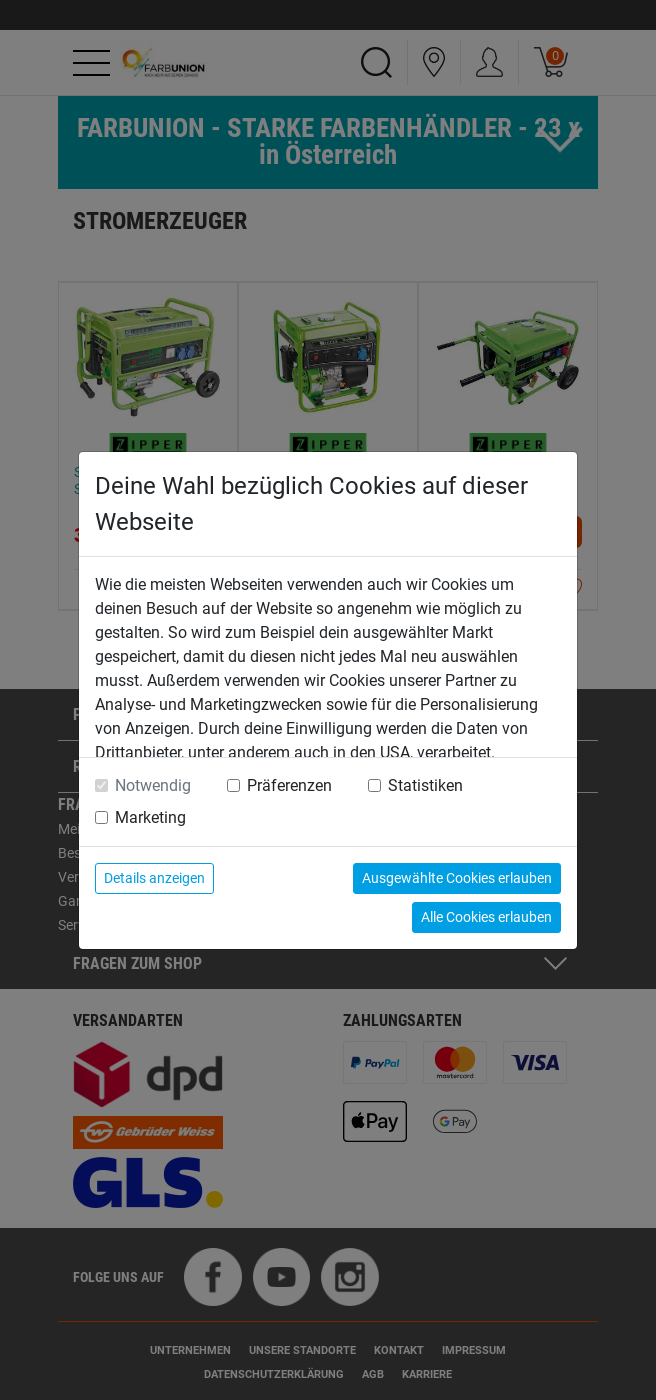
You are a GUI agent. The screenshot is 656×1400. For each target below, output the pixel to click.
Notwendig (153, 785)
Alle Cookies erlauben (486, 917)
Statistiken (425, 785)
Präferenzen (289, 785)
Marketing (150, 817)
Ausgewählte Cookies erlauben (457, 878)
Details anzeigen (154, 878)
